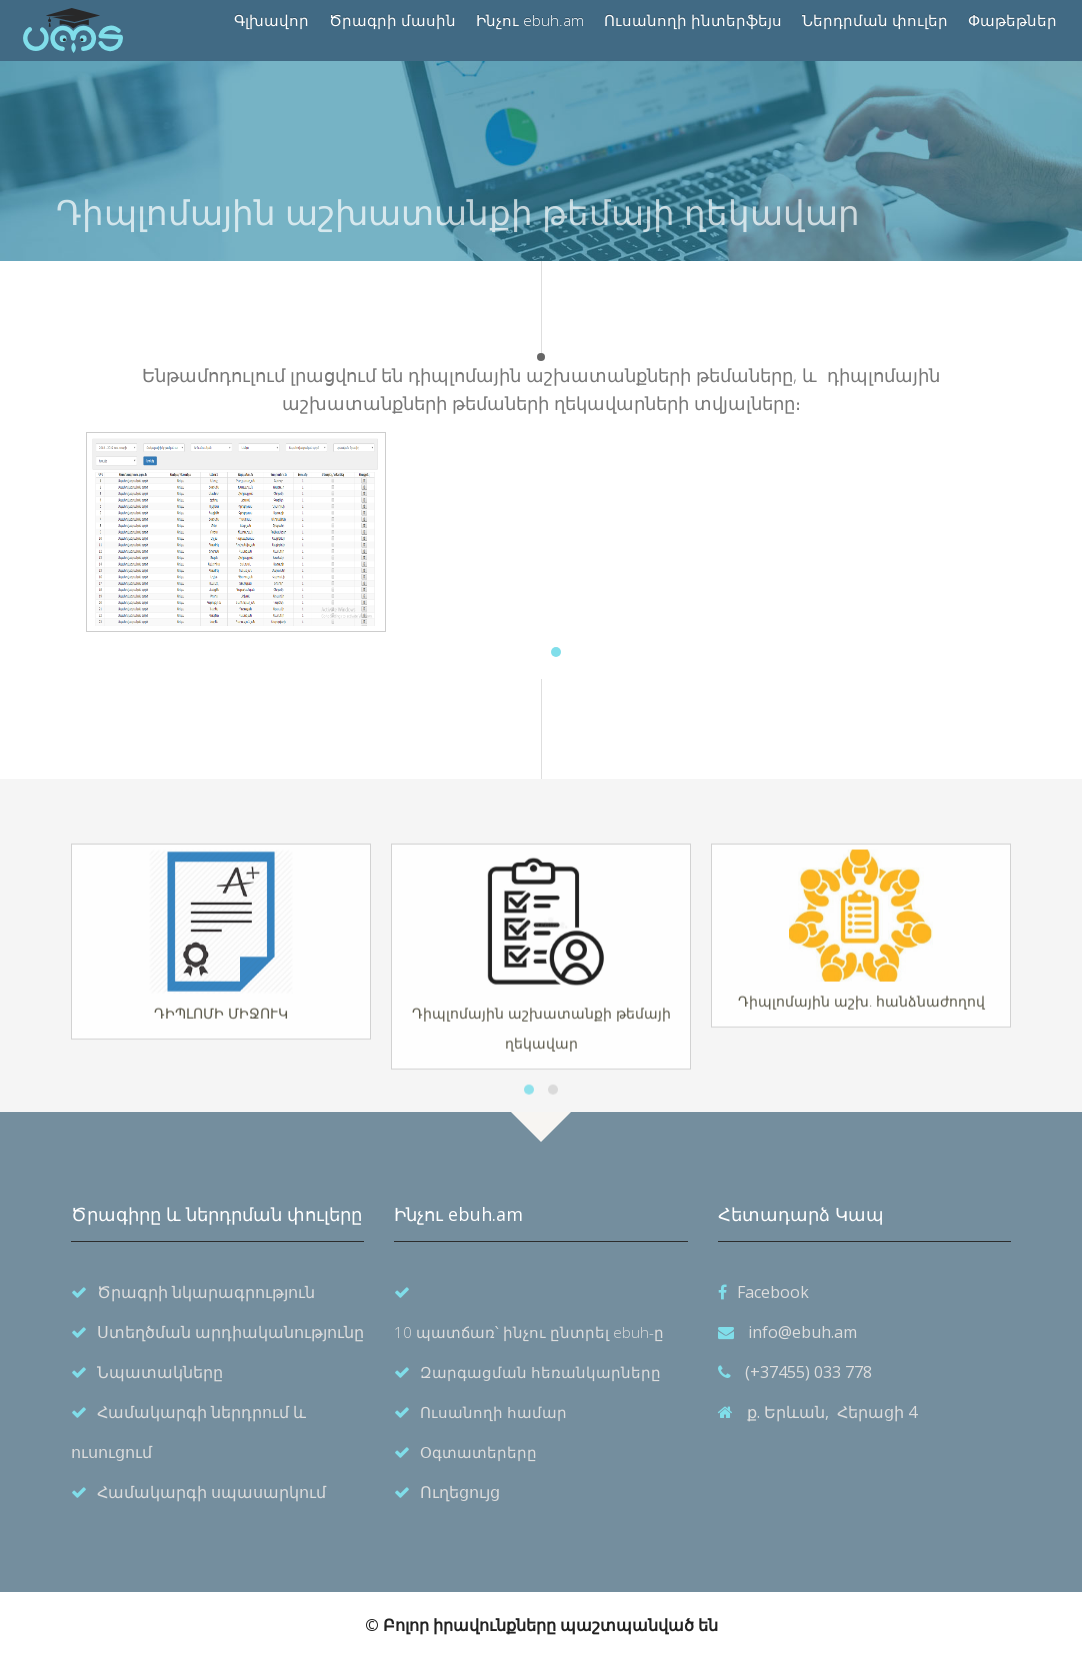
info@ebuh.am (802, 1332)
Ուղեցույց (460, 1492)
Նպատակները (160, 1372)
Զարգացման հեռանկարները (540, 1372)
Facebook (773, 1292)
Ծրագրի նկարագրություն (206, 1292)
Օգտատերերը (478, 1452)
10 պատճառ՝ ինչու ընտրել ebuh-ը (529, 1332)
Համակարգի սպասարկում (211, 1492)
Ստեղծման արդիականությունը (230, 1332)
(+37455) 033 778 (808, 1372)
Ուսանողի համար (493, 1412)
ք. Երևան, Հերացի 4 (832, 1412)
